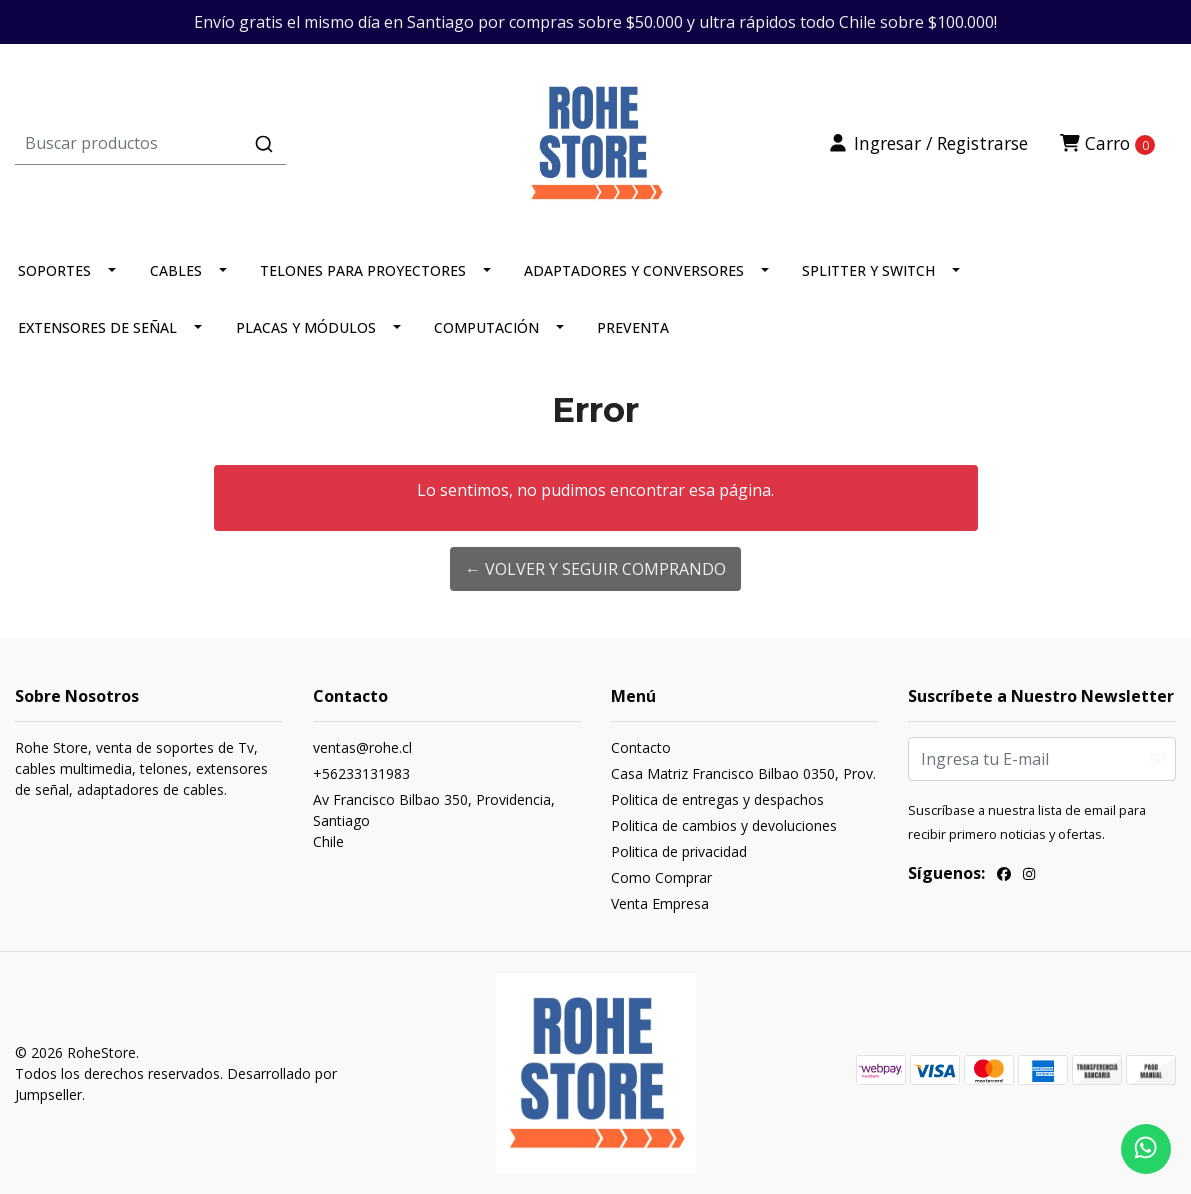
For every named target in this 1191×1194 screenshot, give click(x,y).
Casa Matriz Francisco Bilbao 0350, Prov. (743, 773)
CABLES (176, 270)
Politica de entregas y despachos (717, 799)
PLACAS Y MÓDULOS (306, 327)
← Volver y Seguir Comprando (595, 569)
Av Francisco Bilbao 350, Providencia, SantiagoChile (434, 820)
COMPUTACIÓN (486, 327)
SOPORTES (54, 270)
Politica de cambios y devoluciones (724, 825)
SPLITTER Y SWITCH (868, 270)
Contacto (641, 747)
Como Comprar (661, 877)
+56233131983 (361, 773)
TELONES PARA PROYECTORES (363, 270)
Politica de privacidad (679, 851)
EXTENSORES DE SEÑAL (97, 327)
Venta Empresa (660, 903)
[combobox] (208, 143)
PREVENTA (633, 327)
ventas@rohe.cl (362, 747)
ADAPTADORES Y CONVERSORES (634, 270)
